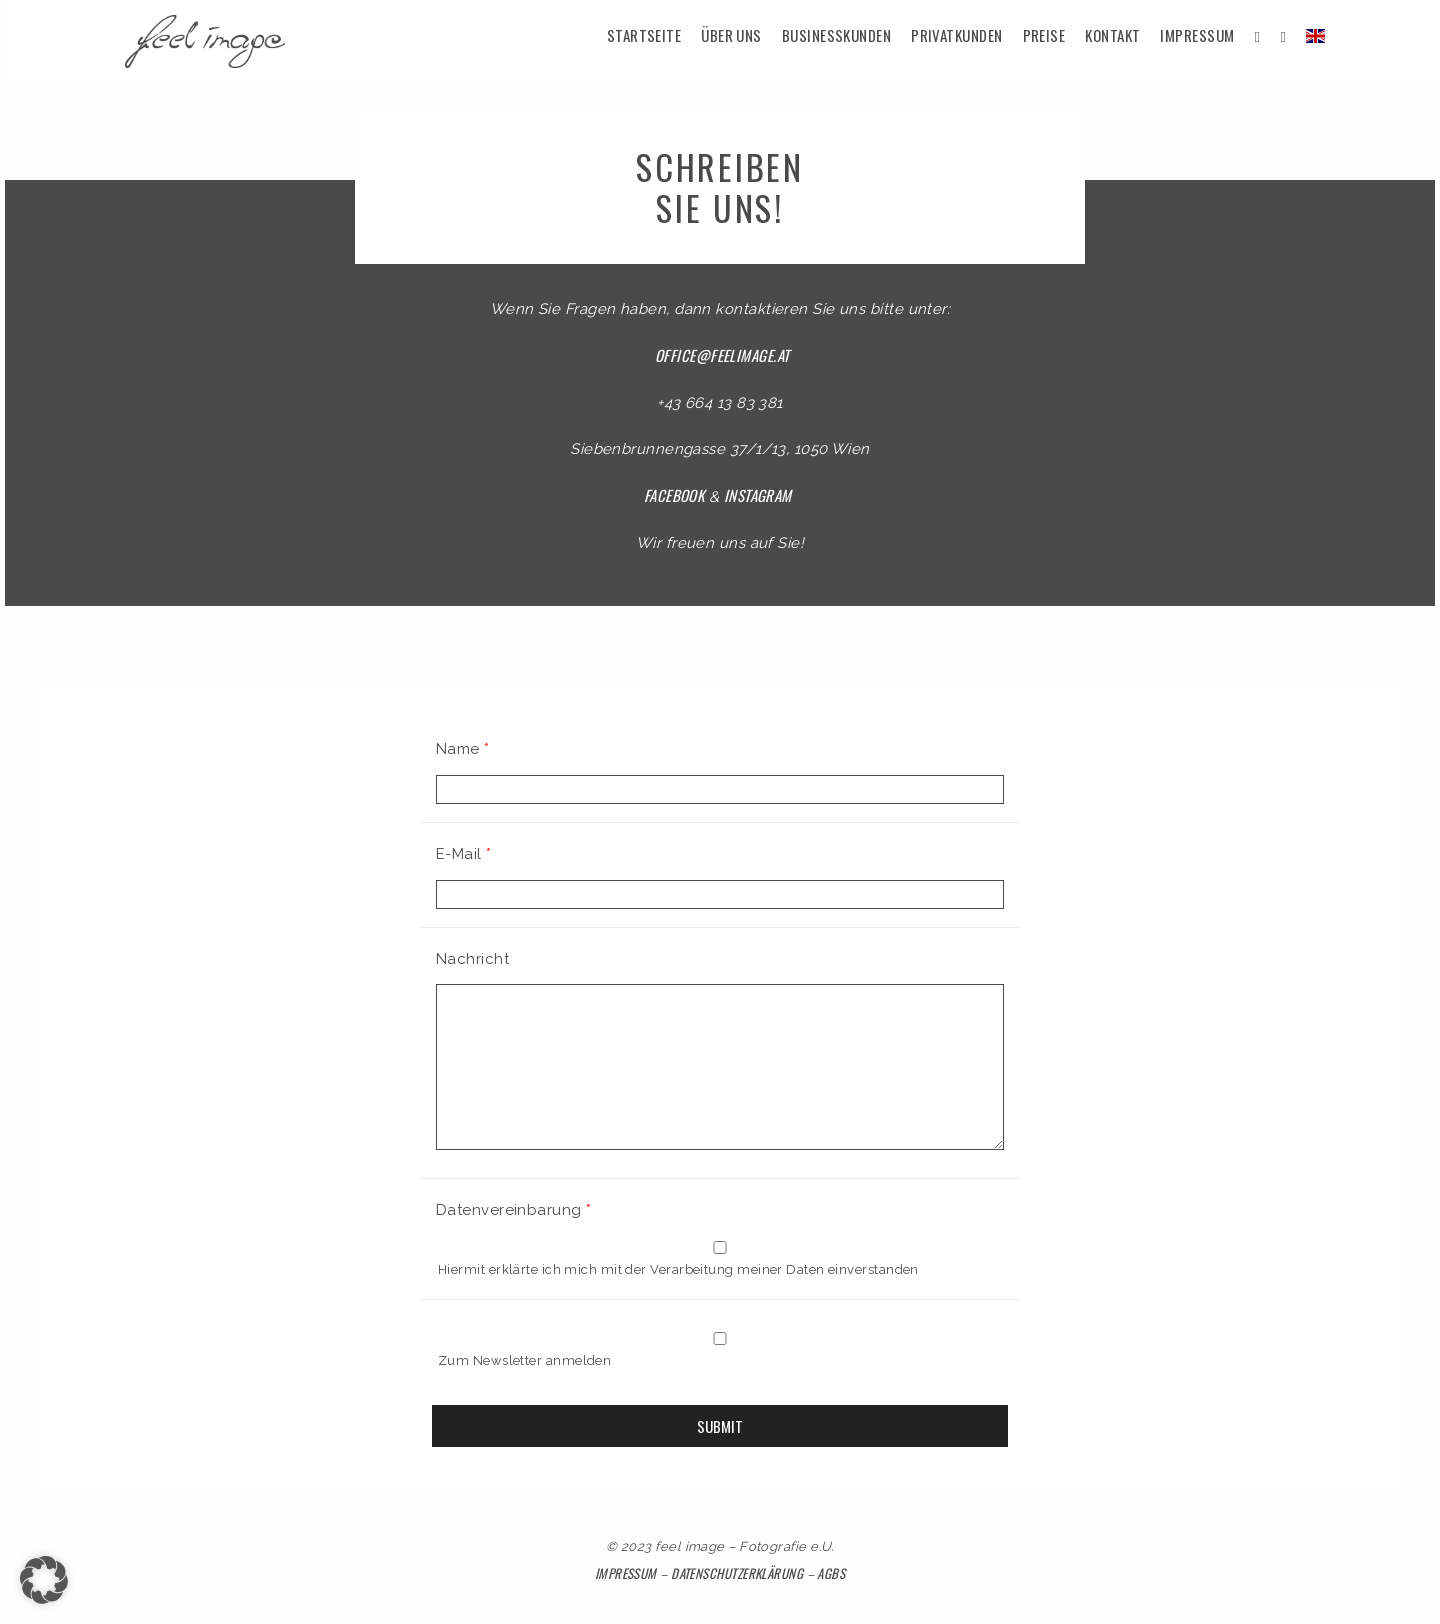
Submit (720, 1426)
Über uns (731, 35)
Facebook (674, 495)
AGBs (831, 1573)
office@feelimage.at (722, 355)
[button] (44, 1580)
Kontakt (1112, 35)
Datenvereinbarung (514, 1210)
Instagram (758, 495)
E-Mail (464, 854)
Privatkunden (956, 35)
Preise (1044, 35)
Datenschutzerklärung (737, 1573)
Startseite (644, 35)
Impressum (1197, 35)
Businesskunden (836, 35)
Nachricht (472, 959)
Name (463, 749)
